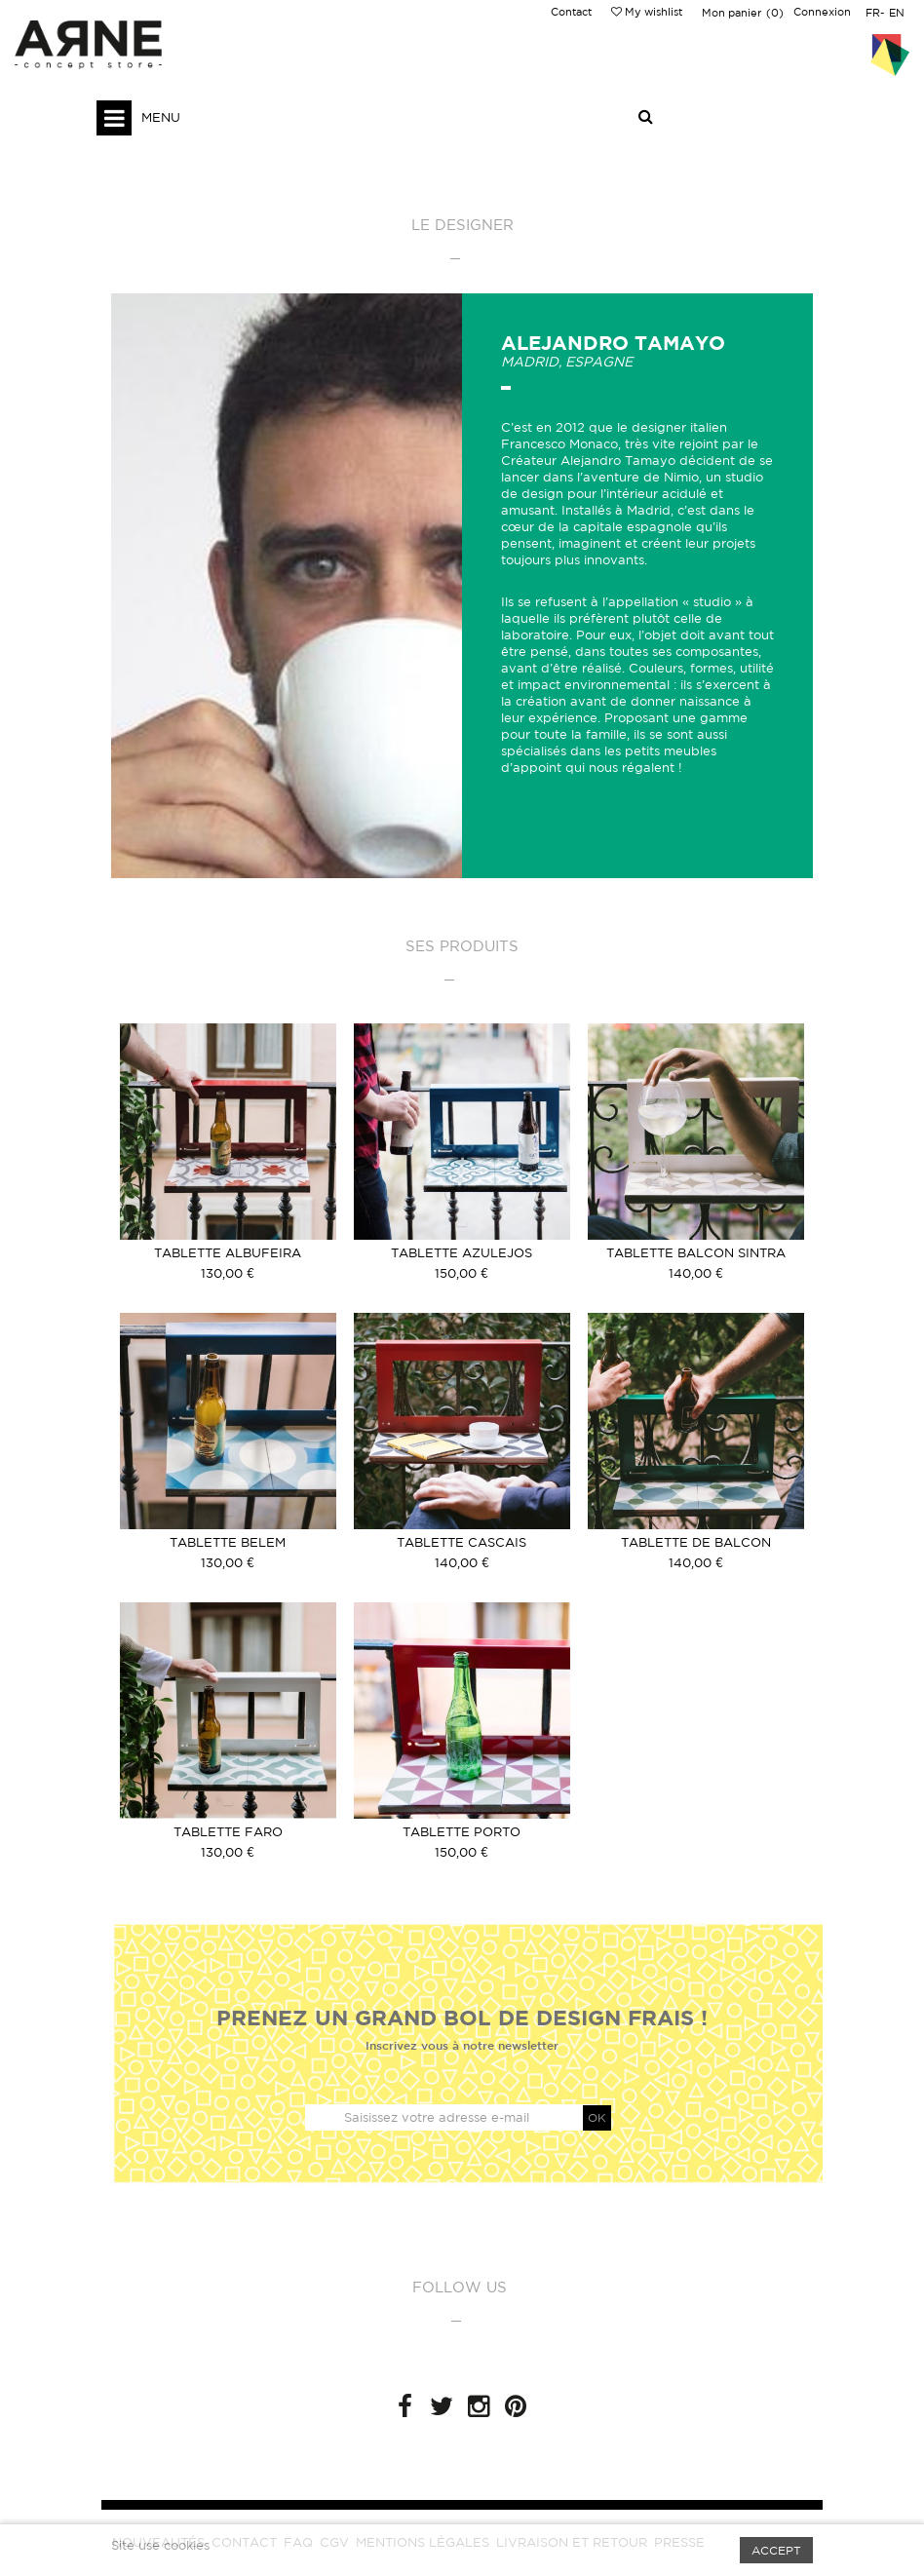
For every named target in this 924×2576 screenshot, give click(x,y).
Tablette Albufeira (227, 1253)
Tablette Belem (228, 1542)
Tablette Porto (461, 1832)
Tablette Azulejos (461, 1253)
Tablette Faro (228, 1832)
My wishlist (646, 12)
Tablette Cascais (461, 1542)
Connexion (822, 12)
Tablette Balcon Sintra (696, 1253)
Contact (571, 12)
